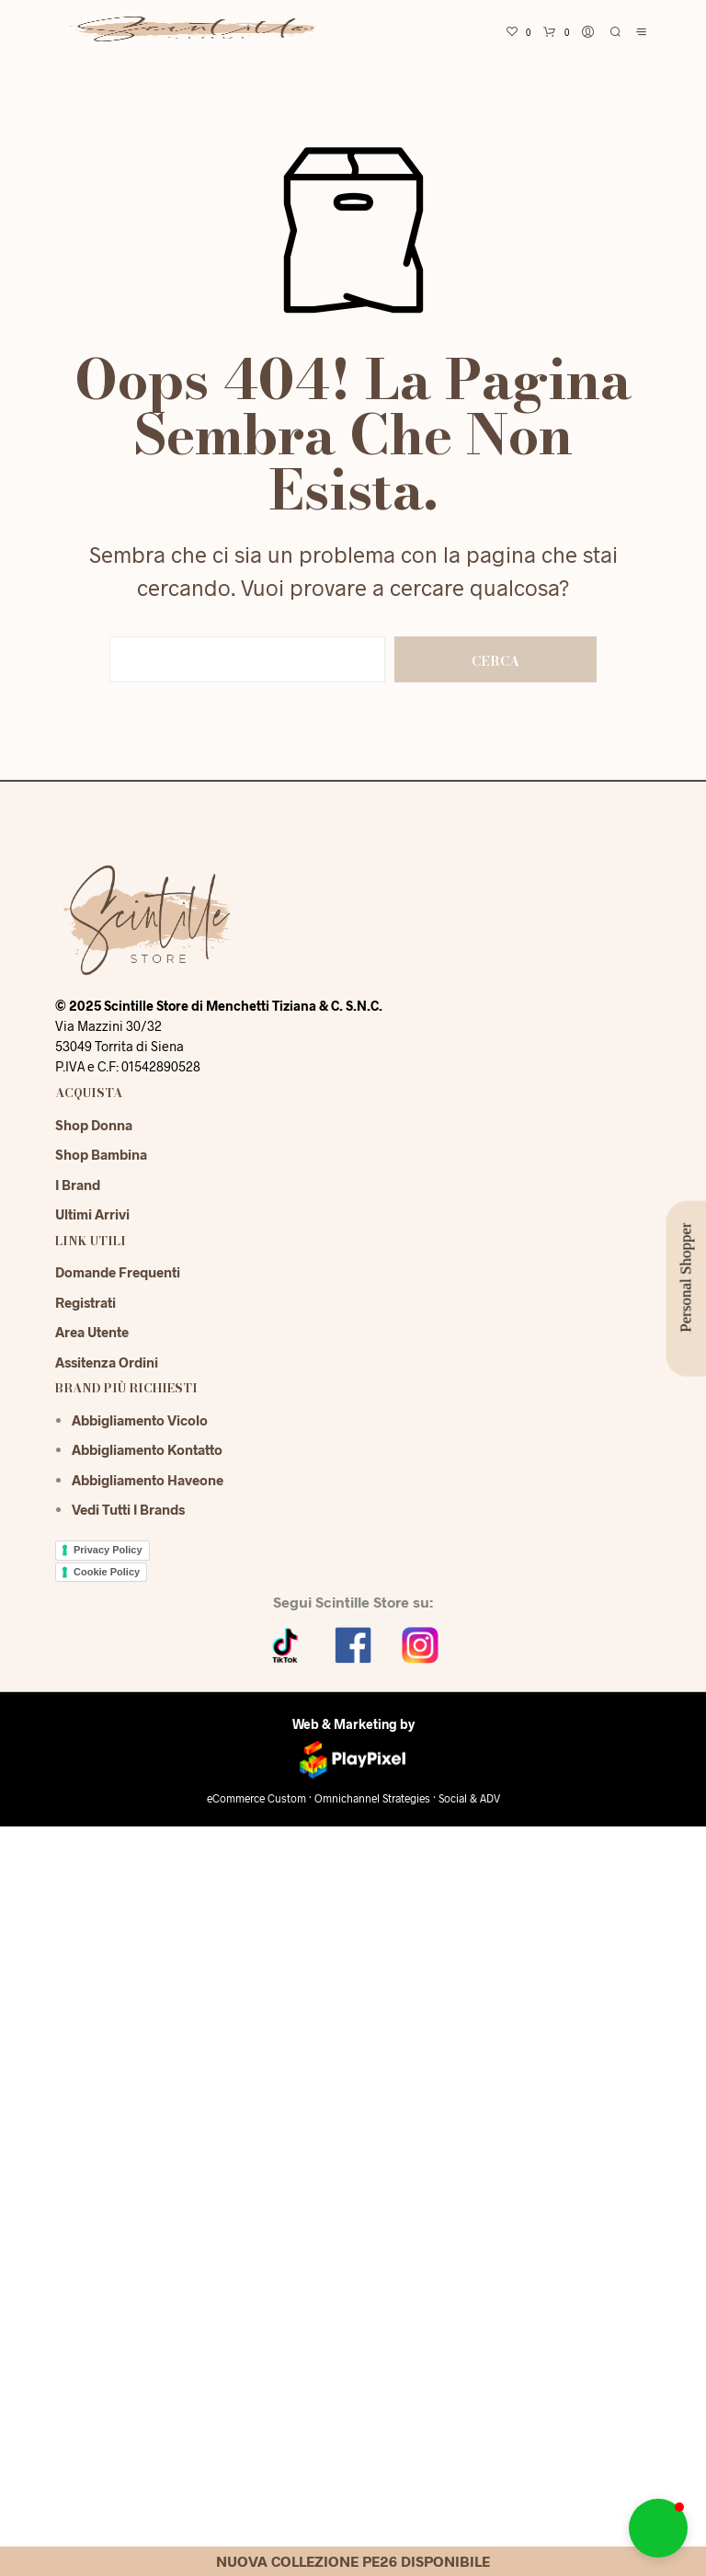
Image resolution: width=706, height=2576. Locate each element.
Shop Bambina (101, 1154)
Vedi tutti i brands (128, 1509)
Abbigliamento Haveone (147, 1479)
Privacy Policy (108, 1549)
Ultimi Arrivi (92, 1214)
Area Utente (92, 1331)
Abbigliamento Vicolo (140, 1420)
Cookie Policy (107, 1571)
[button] (658, 2528)
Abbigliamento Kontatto (147, 1449)
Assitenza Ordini (106, 1362)
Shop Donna (93, 1124)
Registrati (85, 1302)
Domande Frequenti (117, 1272)
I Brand (77, 1184)
